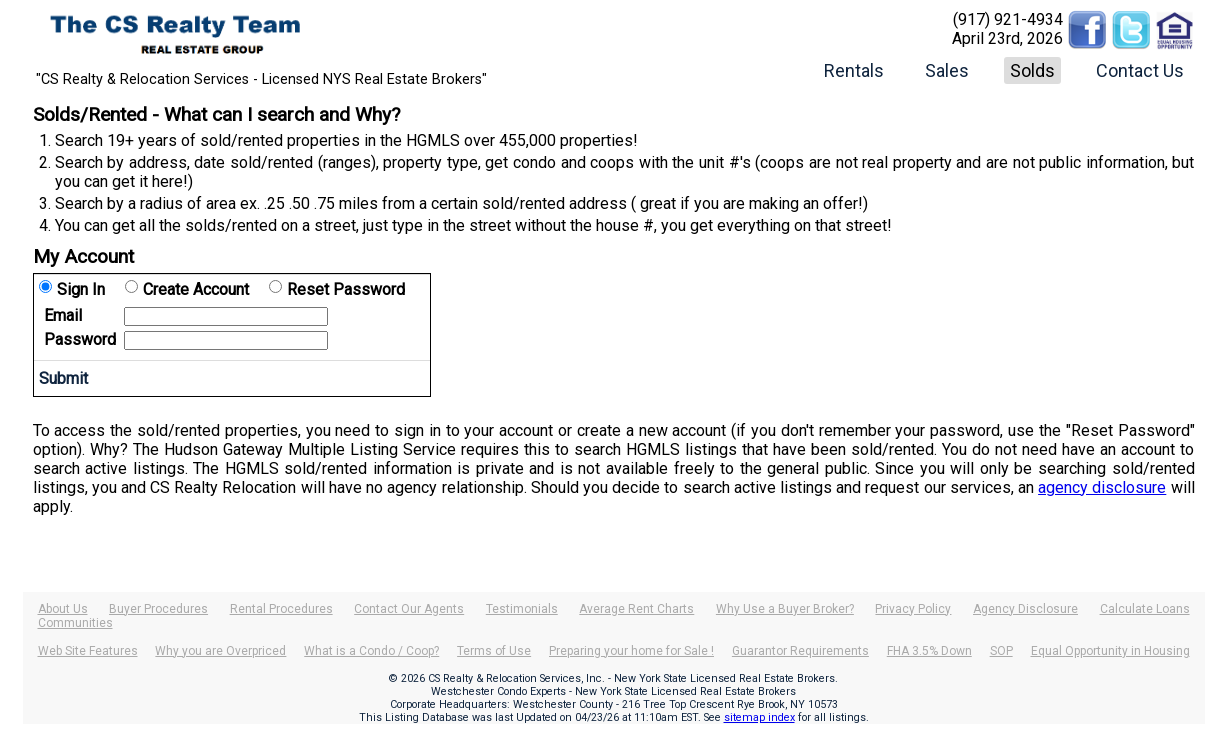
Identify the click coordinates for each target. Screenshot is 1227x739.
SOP (1001, 651)
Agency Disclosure (1025, 609)
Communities (75, 623)
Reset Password (346, 289)
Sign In (81, 289)
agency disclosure (1102, 487)
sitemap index (759, 717)
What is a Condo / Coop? (371, 651)
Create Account (196, 289)
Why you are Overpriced (220, 651)
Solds (1032, 70)
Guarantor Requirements (800, 651)
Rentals (854, 70)
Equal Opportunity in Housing (1110, 651)
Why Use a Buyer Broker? (785, 609)
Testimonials (522, 609)
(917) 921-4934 (1008, 19)
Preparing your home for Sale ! (631, 651)
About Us (63, 609)
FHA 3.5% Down (929, 651)
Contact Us (1140, 70)
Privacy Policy (913, 609)
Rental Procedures (281, 609)
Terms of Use (494, 651)
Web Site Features (88, 651)
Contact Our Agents (409, 609)
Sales (947, 70)
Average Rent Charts (636, 609)
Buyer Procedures (158, 609)
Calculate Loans (1145, 609)
